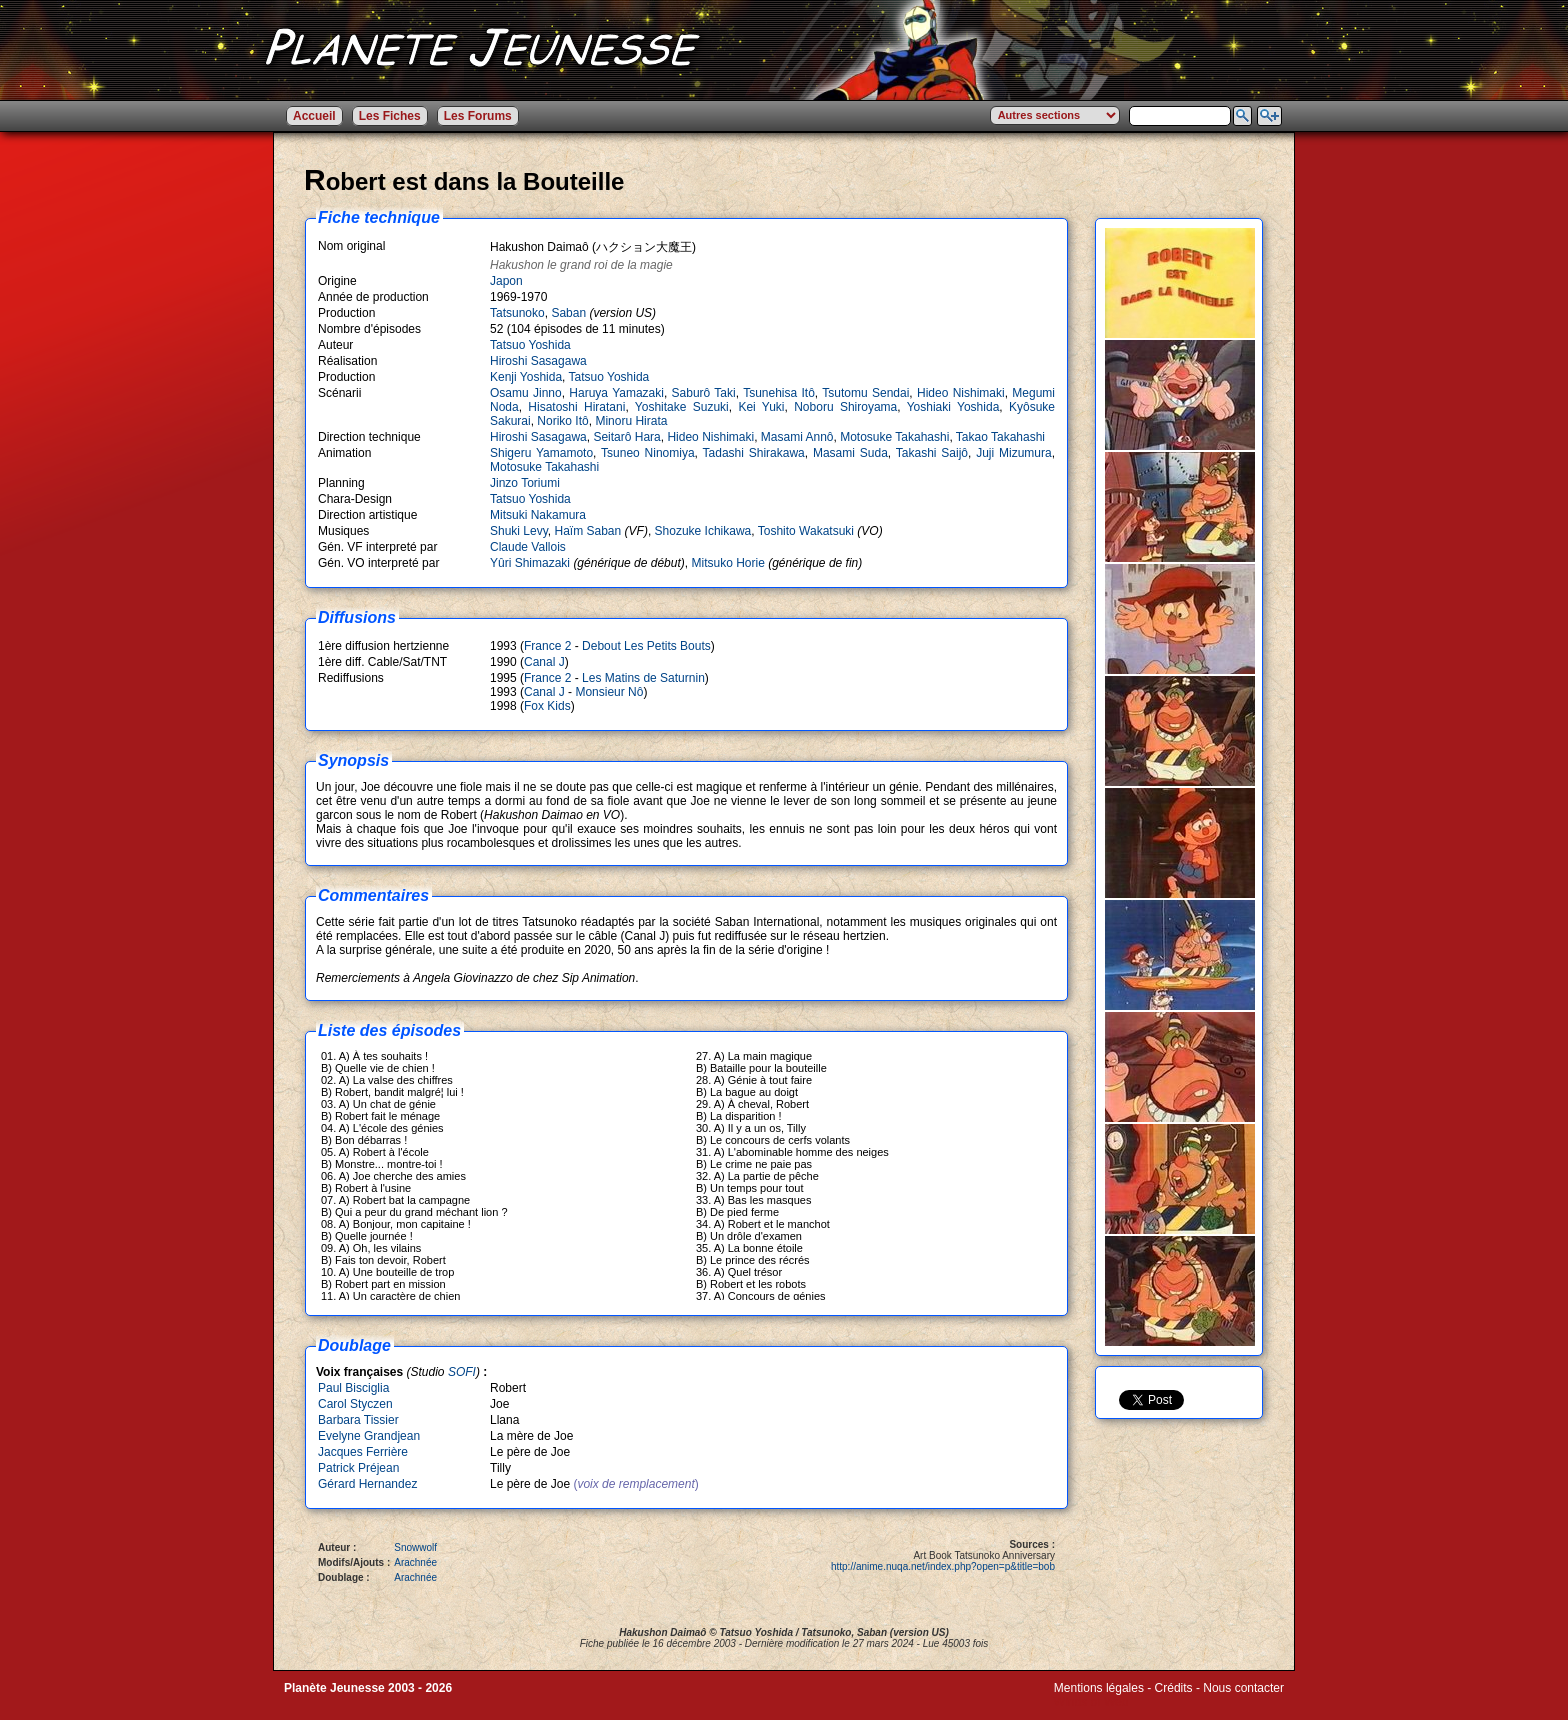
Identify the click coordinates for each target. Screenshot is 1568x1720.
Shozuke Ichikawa (703, 531)
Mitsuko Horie (727, 563)
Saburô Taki (704, 393)
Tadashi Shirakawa (754, 453)
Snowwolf (415, 1547)
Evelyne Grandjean (369, 1436)
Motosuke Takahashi (894, 437)
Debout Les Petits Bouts (646, 646)
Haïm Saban (587, 531)
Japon (506, 281)
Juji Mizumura (1014, 453)
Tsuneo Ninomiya (648, 453)
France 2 (547, 646)
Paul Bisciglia (353, 1388)
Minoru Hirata (631, 421)
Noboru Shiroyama (845, 407)
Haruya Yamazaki (616, 393)
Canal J (544, 662)
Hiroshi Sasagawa (538, 361)
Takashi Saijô (932, 453)
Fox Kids (547, 706)
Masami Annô (797, 437)
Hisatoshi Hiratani (576, 407)
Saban (568, 313)
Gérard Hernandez (367, 1484)
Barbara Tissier (358, 1420)
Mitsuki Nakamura (538, 515)
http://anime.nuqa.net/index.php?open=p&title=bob (943, 1566)
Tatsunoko (517, 313)
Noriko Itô (562, 421)
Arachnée (415, 1562)
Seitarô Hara (626, 437)
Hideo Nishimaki (961, 393)
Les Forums (478, 116)
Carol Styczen (355, 1404)
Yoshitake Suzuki (682, 407)
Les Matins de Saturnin (643, 678)
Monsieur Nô (609, 692)
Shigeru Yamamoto (541, 453)
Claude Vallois (528, 547)
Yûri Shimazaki (530, 563)
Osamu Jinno (526, 393)
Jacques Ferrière (363, 1452)
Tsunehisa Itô (779, 393)
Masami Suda (850, 453)
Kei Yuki (761, 407)
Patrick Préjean (358, 1468)
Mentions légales (1099, 1688)
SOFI (462, 1372)
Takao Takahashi (1000, 437)
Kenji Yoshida (526, 377)
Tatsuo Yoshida (530, 345)
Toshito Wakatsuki (806, 531)
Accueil (314, 116)
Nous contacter (1243, 1688)
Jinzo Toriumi (525, 483)
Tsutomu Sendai (865, 393)
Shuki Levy (519, 531)
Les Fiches (390, 116)
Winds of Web (1091, 1702)
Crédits (1174, 1688)
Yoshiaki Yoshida (953, 407)
